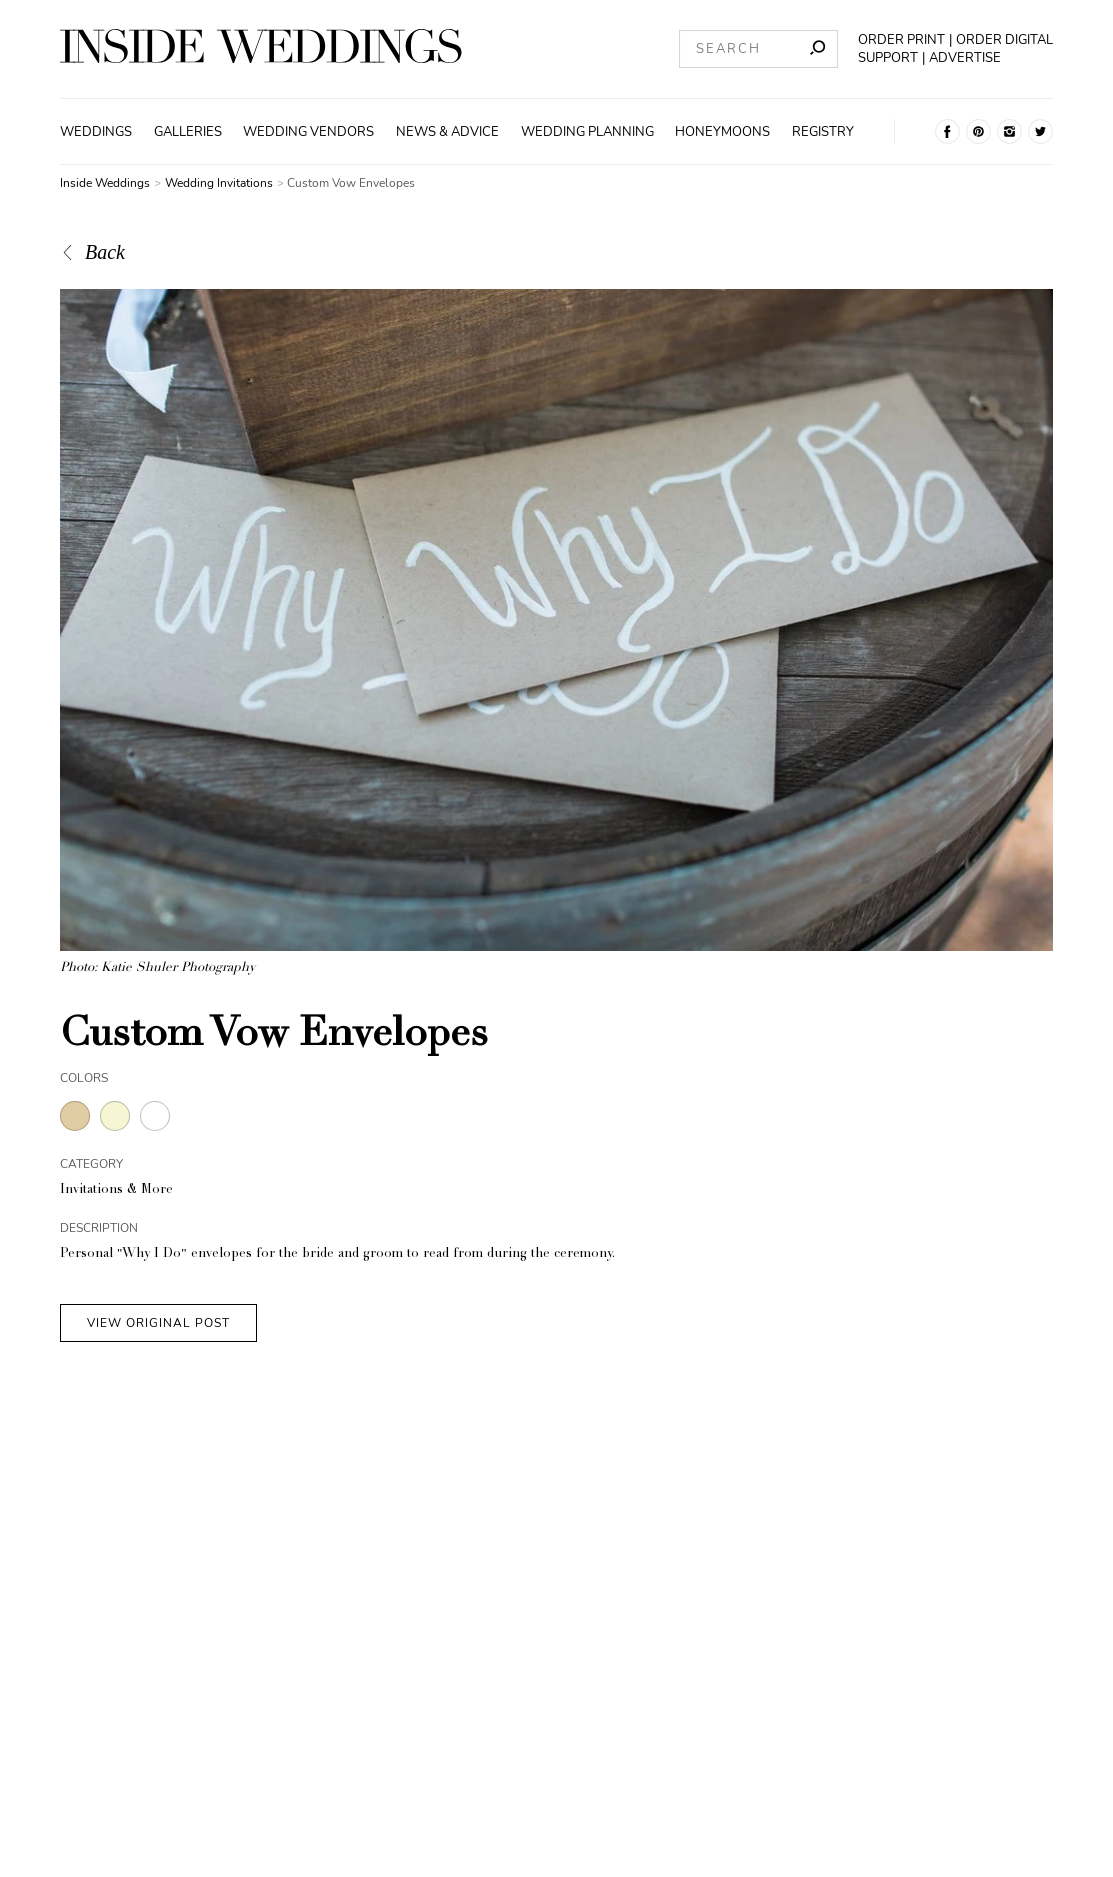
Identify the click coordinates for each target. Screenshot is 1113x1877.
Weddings (96, 132)
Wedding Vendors (308, 132)
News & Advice (447, 132)
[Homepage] (261, 48)
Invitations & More (116, 1190)
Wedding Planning (587, 132)
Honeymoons (722, 132)
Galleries (188, 132)
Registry (823, 132)
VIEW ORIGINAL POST (158, 1323)
